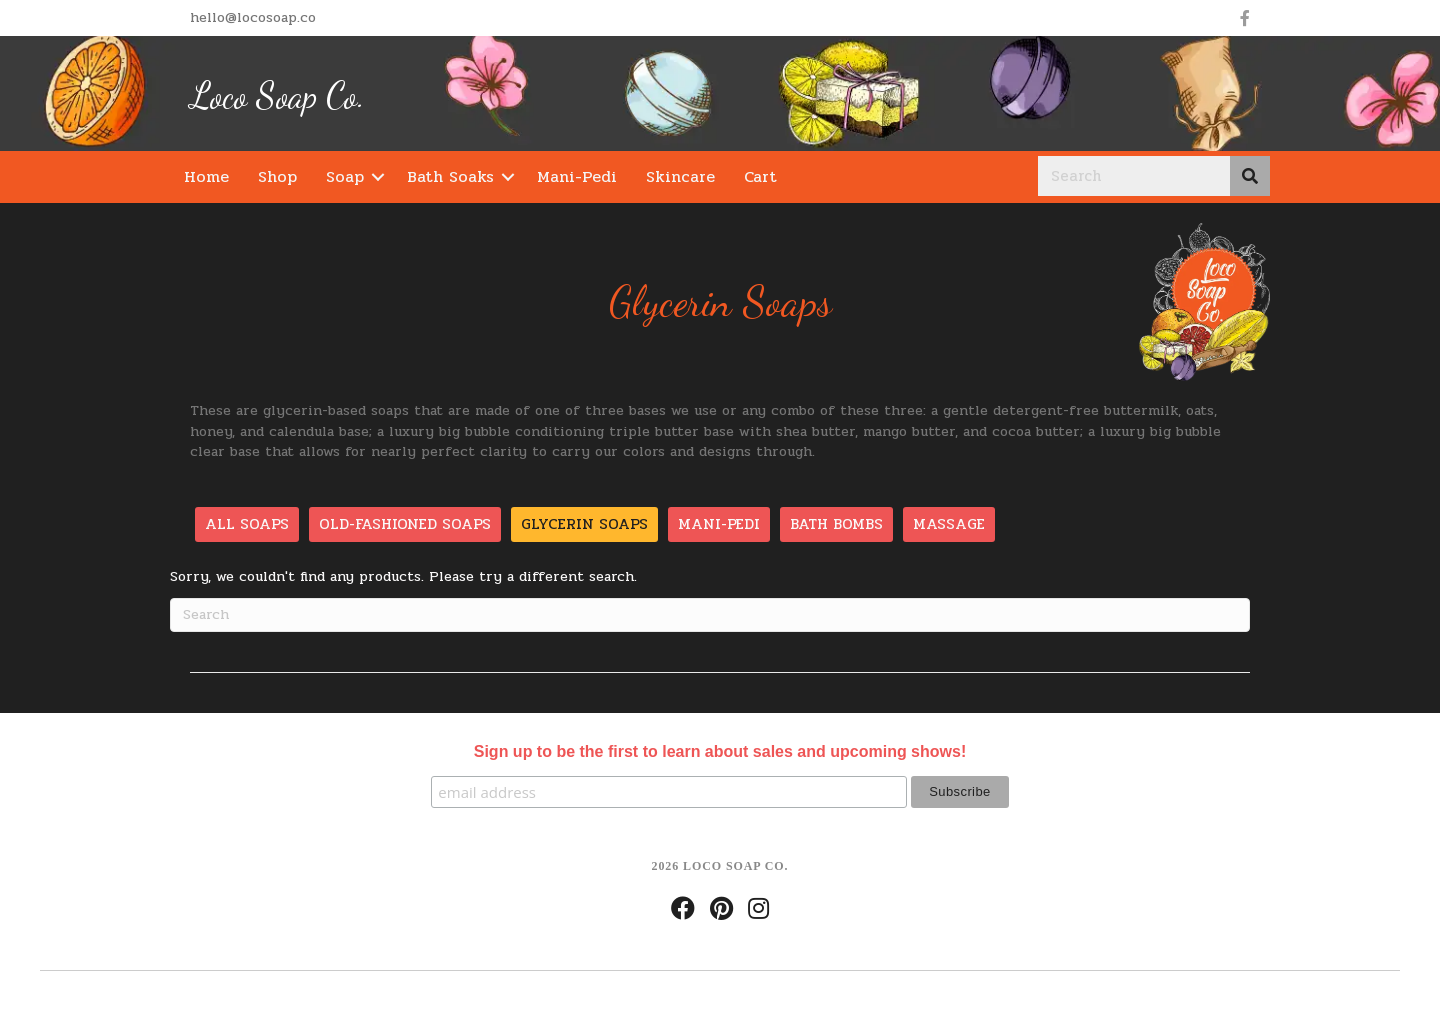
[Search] (710, 615)
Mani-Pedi (577, 176)
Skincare (680, 176)
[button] (378, 176)
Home (206, 176)
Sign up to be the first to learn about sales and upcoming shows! (720, 751)
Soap (345, 176)
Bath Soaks (450, 176)
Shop (277, 176)
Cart (760, 176)
